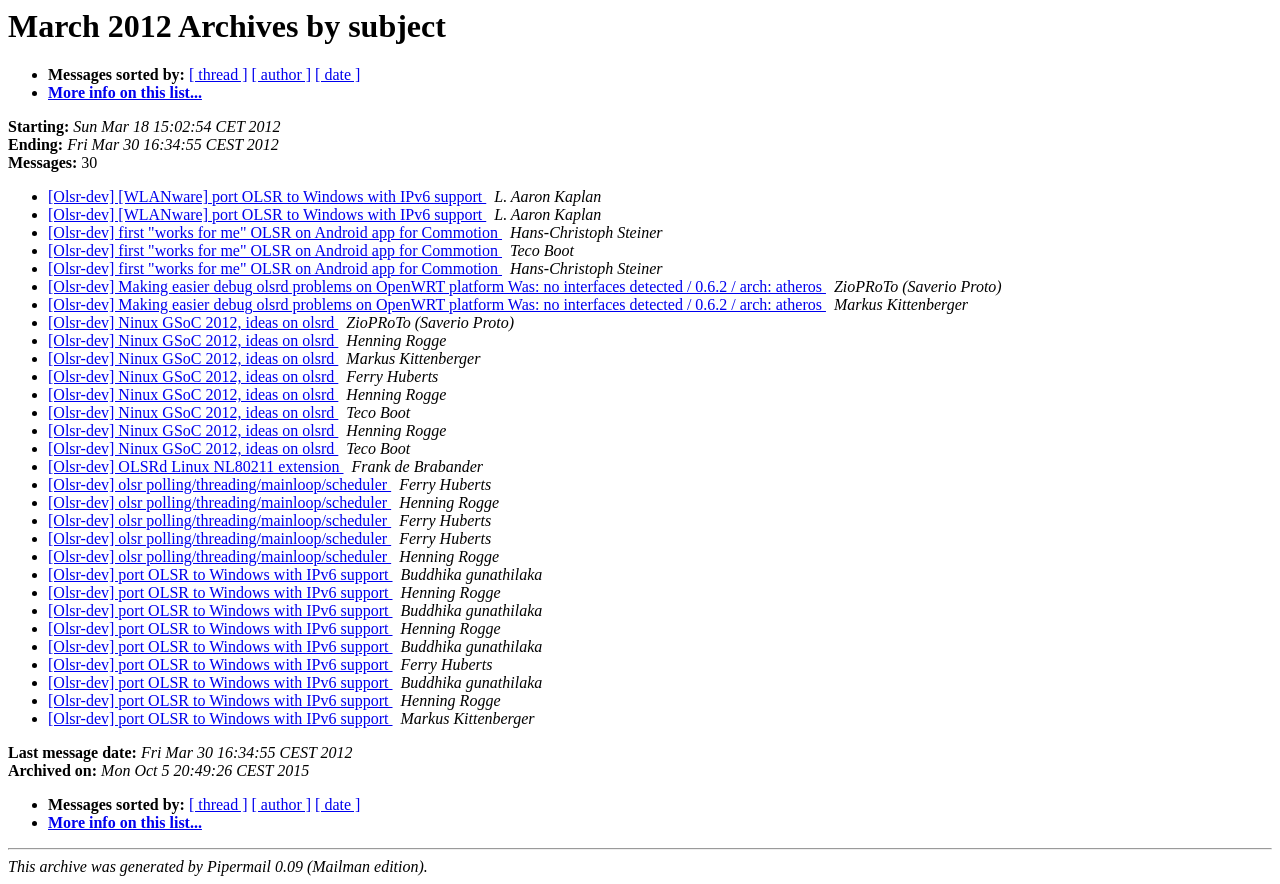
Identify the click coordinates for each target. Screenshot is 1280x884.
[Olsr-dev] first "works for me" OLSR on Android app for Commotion (275, 232)
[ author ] (282, 74)
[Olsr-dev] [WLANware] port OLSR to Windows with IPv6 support (267, 196)
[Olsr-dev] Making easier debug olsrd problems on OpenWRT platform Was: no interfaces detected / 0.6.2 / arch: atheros (437, 286)
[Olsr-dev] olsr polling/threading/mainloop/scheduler (219, 484)
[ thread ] (218, 74)
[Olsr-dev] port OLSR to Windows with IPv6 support (220, 574)
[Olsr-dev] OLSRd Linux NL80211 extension (196, 466)
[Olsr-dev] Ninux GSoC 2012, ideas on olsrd (193, 322)
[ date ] (337, 74)
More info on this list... (125, 92)
